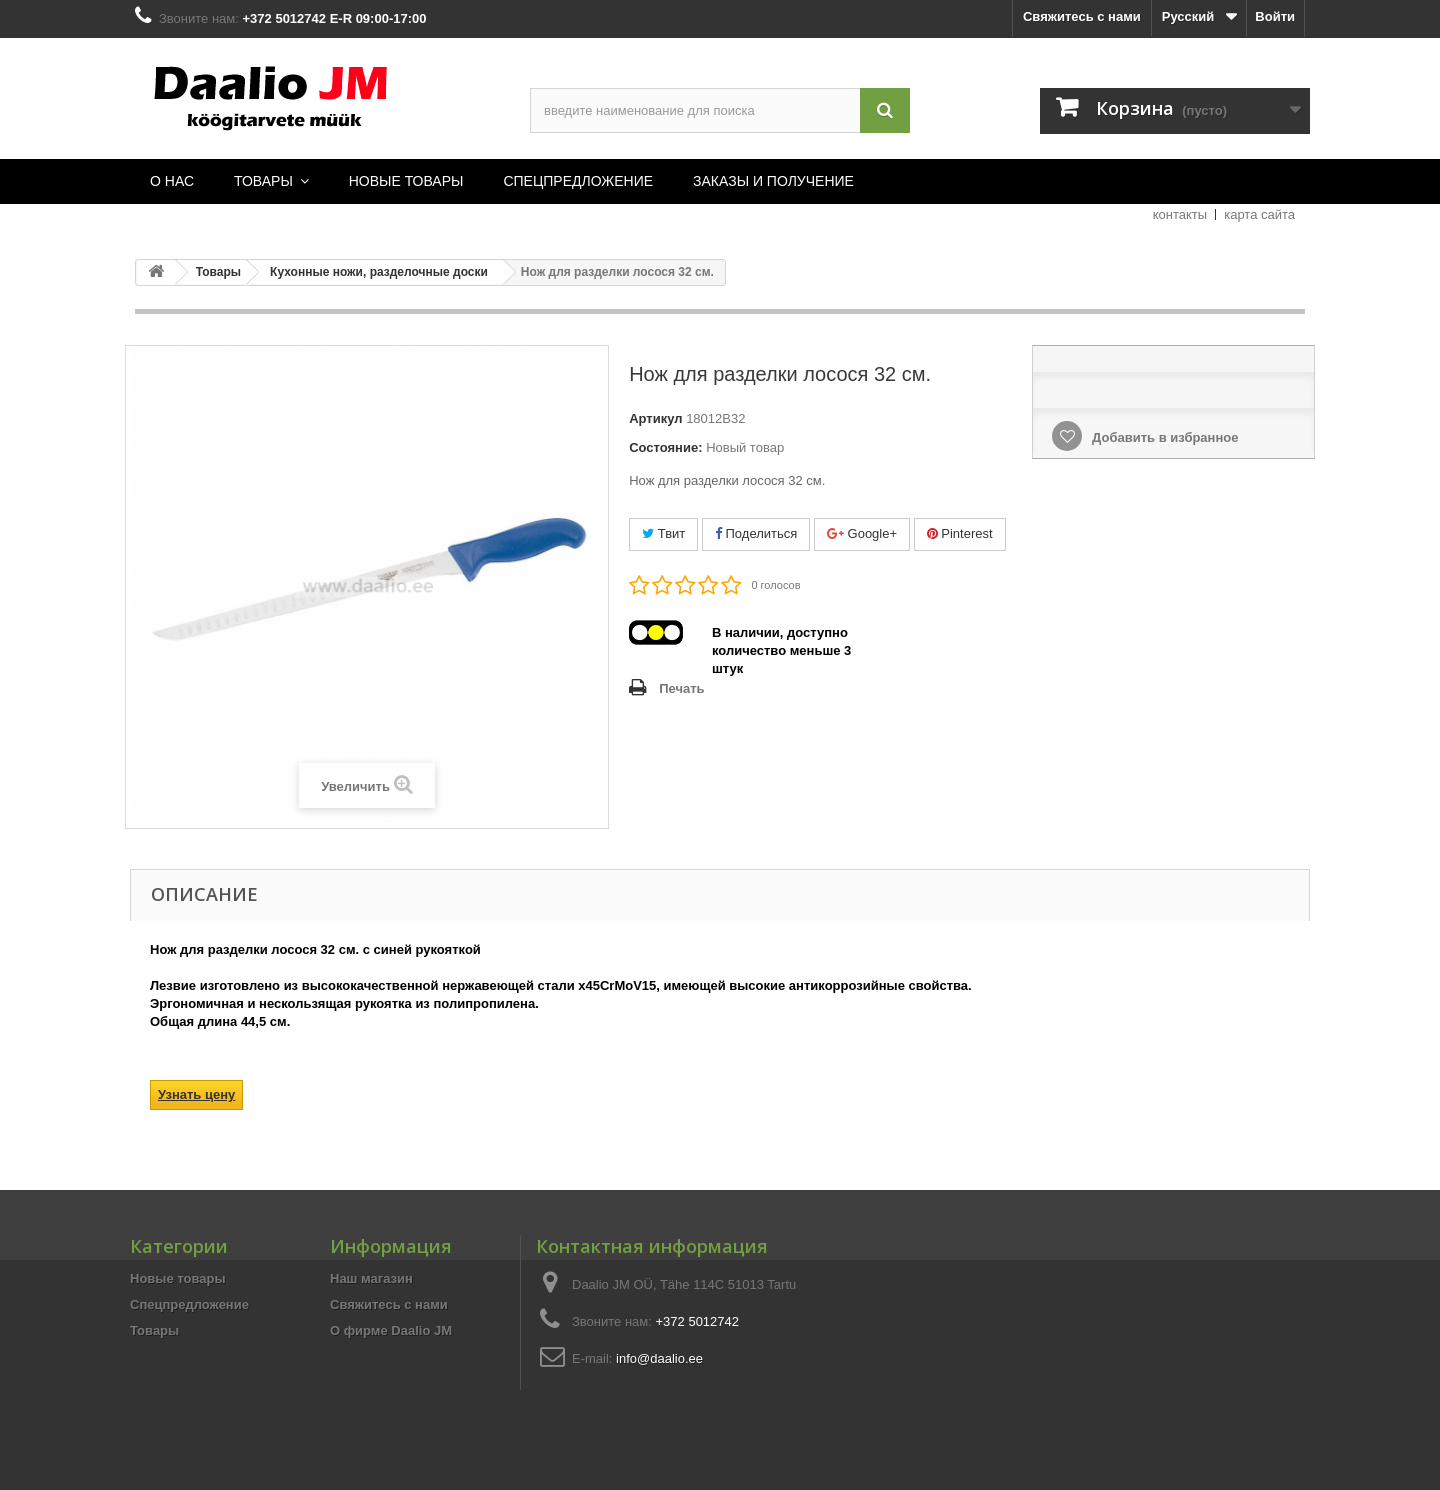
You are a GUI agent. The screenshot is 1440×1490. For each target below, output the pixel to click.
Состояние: (665, 447)
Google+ (862, 533)
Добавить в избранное (1163, 437)
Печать (681, 688)
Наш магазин (371, 1278)
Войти (1275, 16)
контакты (1180, 214)
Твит (663, 533)
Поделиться (756, 533)
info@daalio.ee (659, 1358)
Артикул (655, 418)
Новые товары (178, 1278)
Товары (154, 1330)
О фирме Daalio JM (391, 1330)
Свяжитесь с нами (1082, 16)
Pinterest (960, 533)
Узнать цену (196, 1094)
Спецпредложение (189, 1304)
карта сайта (1259, 214)
